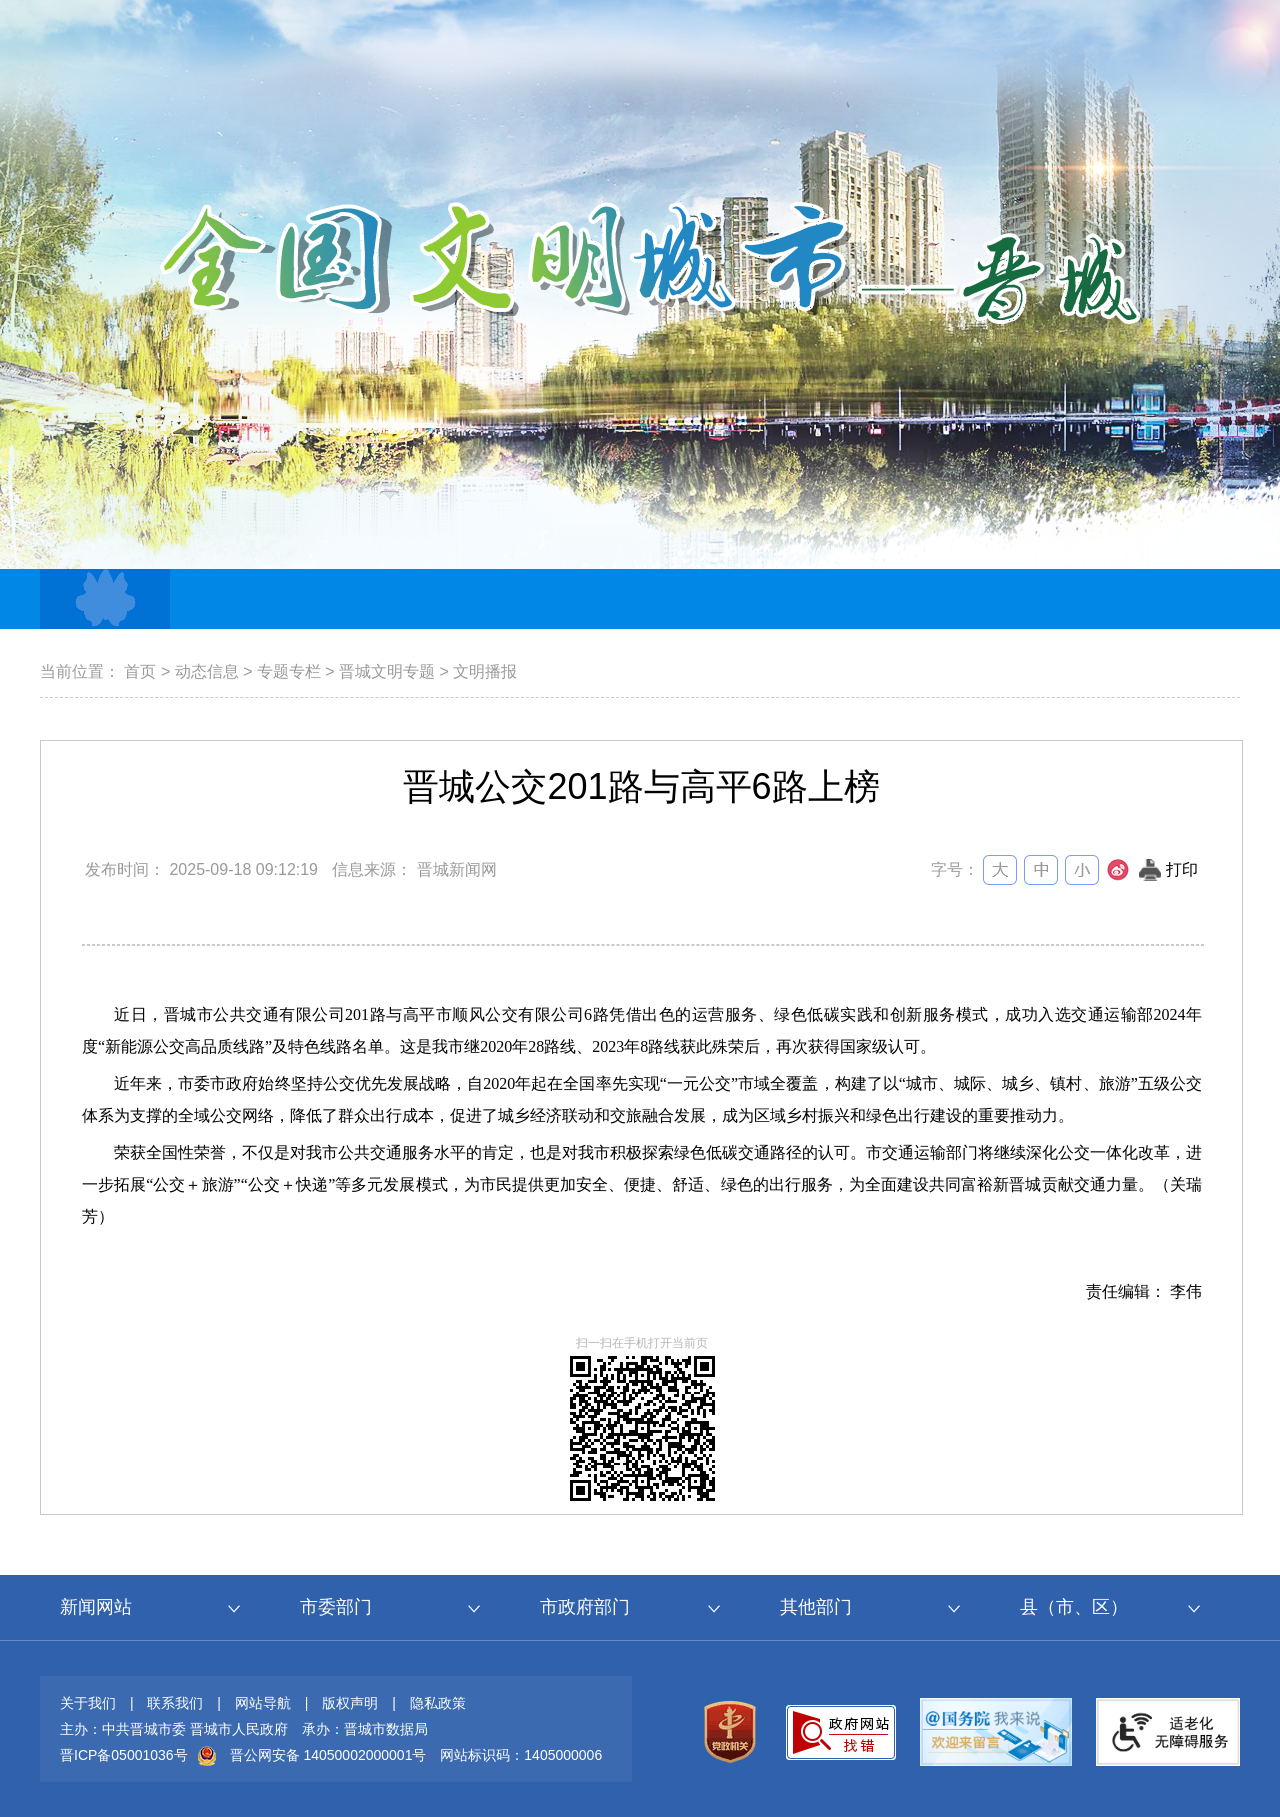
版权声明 (350, 1703)
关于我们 (88, 1703)
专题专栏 (289, 671)
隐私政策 (438, 1703)
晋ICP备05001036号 (124, 1755)
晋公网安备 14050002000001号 (328, 1755)
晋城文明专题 (387, 671)
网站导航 (263, 1703)
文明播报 (485, 671)
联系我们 (175, 1703)
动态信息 (207, 671)
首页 (140, 671)
